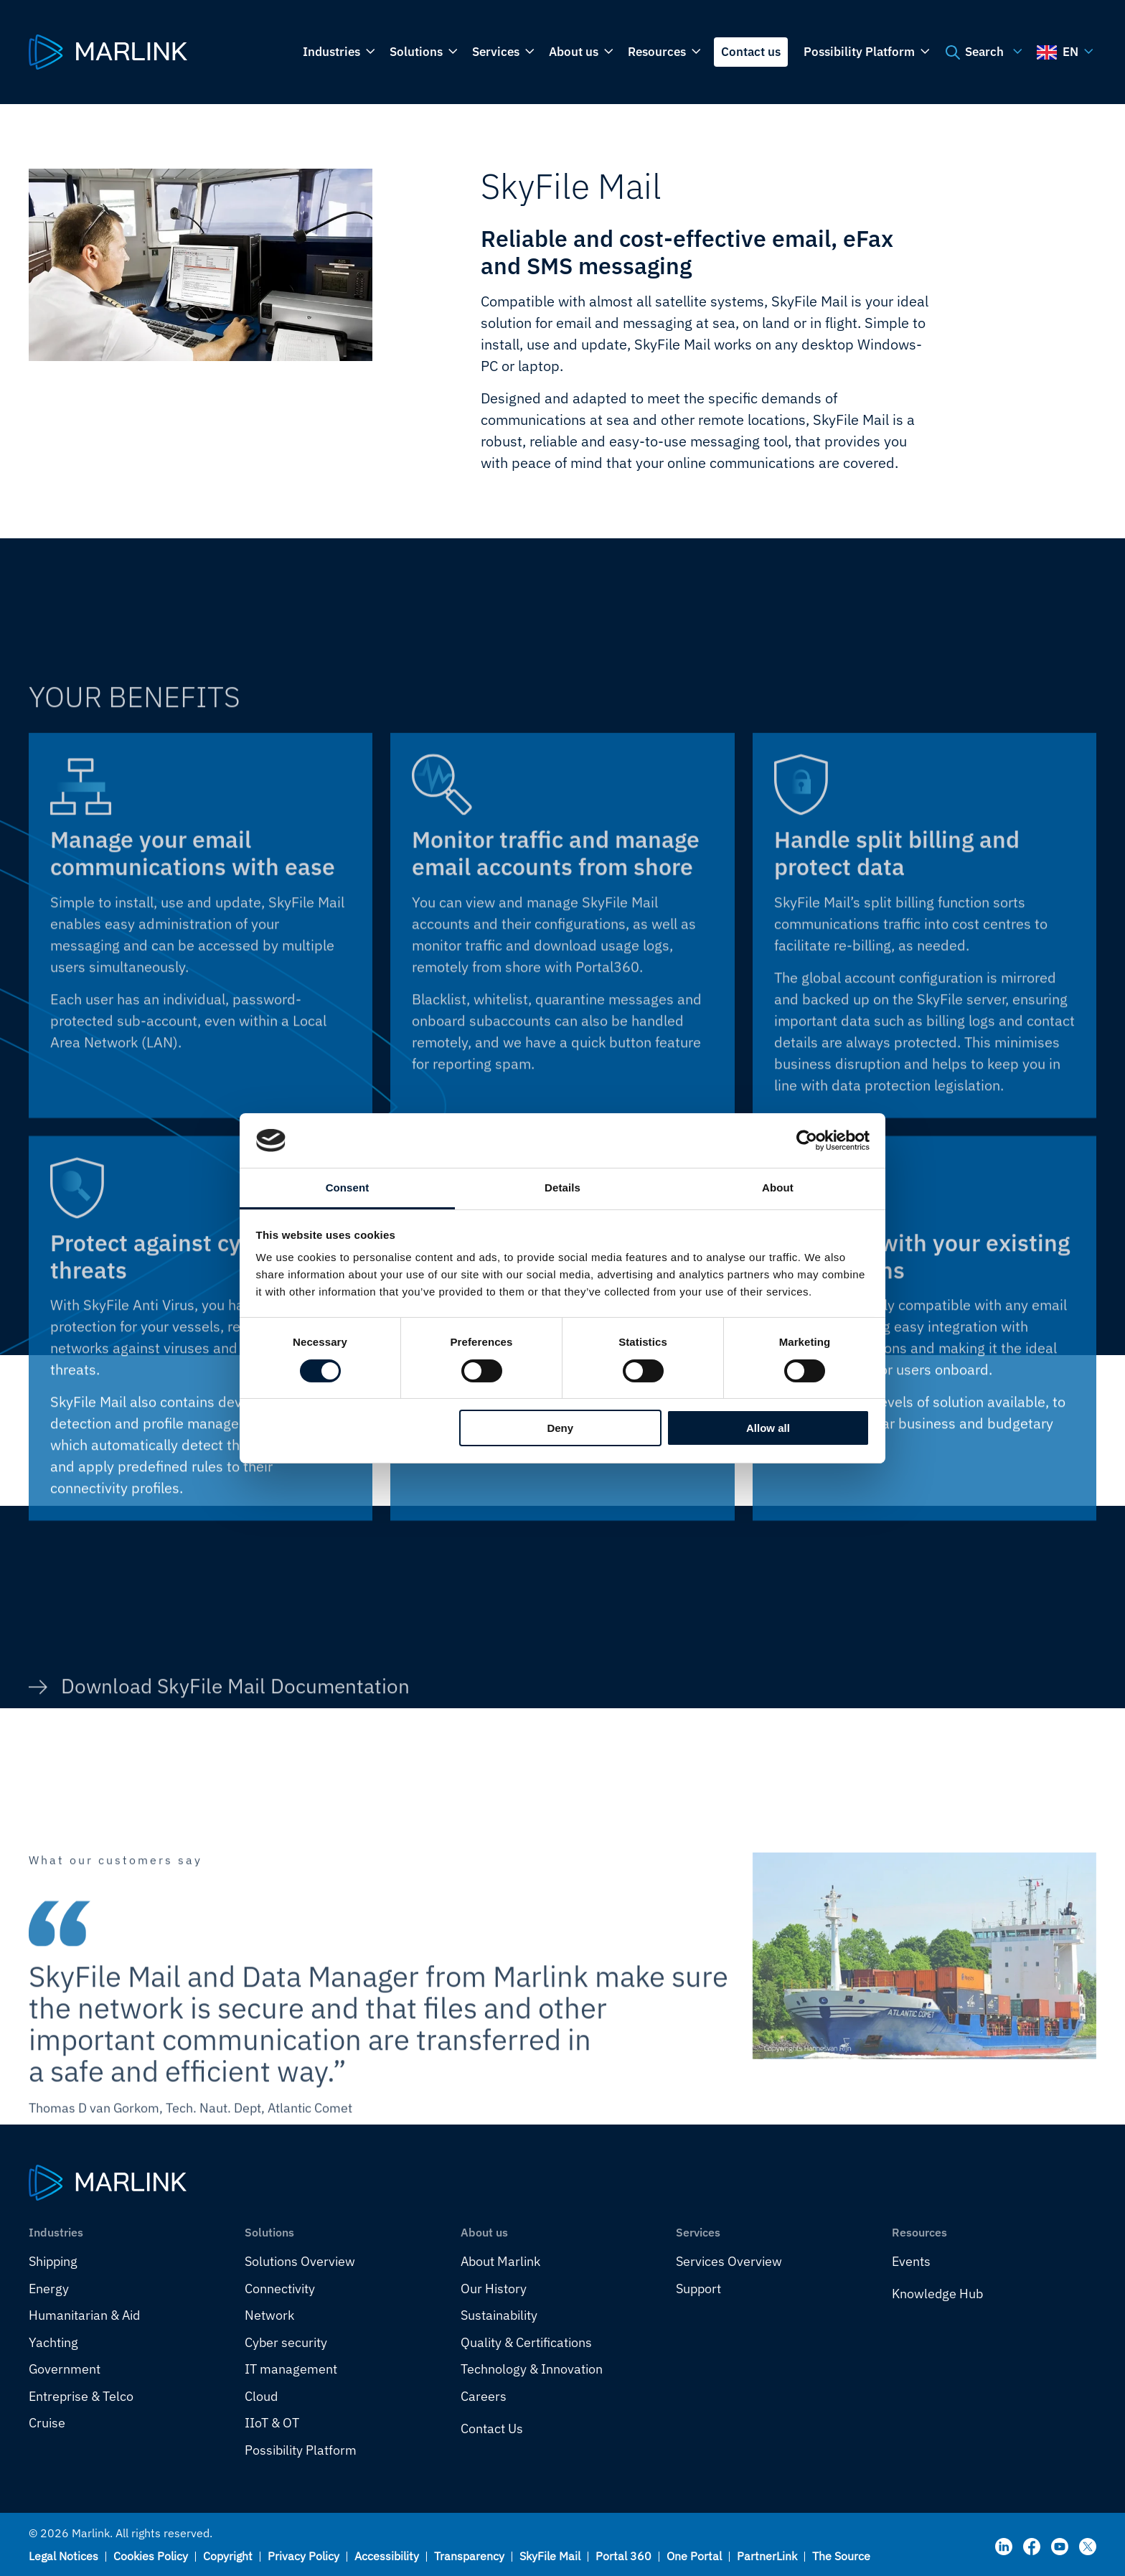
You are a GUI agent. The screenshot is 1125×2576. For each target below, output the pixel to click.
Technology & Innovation (532, 2369)
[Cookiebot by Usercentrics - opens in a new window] (807, 1140)
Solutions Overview (300, 2261)
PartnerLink (767, 2556)
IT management (291, 2369)
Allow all (768, 1428)
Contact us (751, 52)
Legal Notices (63, 2556)
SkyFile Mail (549, 2556)
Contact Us (492, 2428)
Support (698, 2288)
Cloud (261, 2396)
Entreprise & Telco (81, 2396)
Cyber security (286, 2342)
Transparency (469, 2556)
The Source (841, 2556)
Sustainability (499, 2315)
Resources (663, 52)
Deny (560, 1428)
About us (580, 52)
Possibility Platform (865, 52)
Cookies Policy (150, 2556)
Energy (49, 2288)
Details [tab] (562, 1187)
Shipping (53, 2261)
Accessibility (386, 2556)
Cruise (47, 2423)
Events (911, 2261)
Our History (494, 2288)
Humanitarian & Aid (84, 2315)
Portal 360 (623, 2556)
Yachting (53, 2342)
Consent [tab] (347, 1187)
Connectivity (280, 2288)
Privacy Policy (303, 2556)
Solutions (422, 52)
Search (982, 52)
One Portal (694, 2556)
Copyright (228, 2556)
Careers (484, 2396)
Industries (337, 52)
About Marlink (500, 2261)
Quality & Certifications (526, 2342)
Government (64, 2369)
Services (502, 52)
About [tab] (778, 1187)
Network (269, 2315)
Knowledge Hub (937, 2293)
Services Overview (729, 2261)
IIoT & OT (272, 2423)
